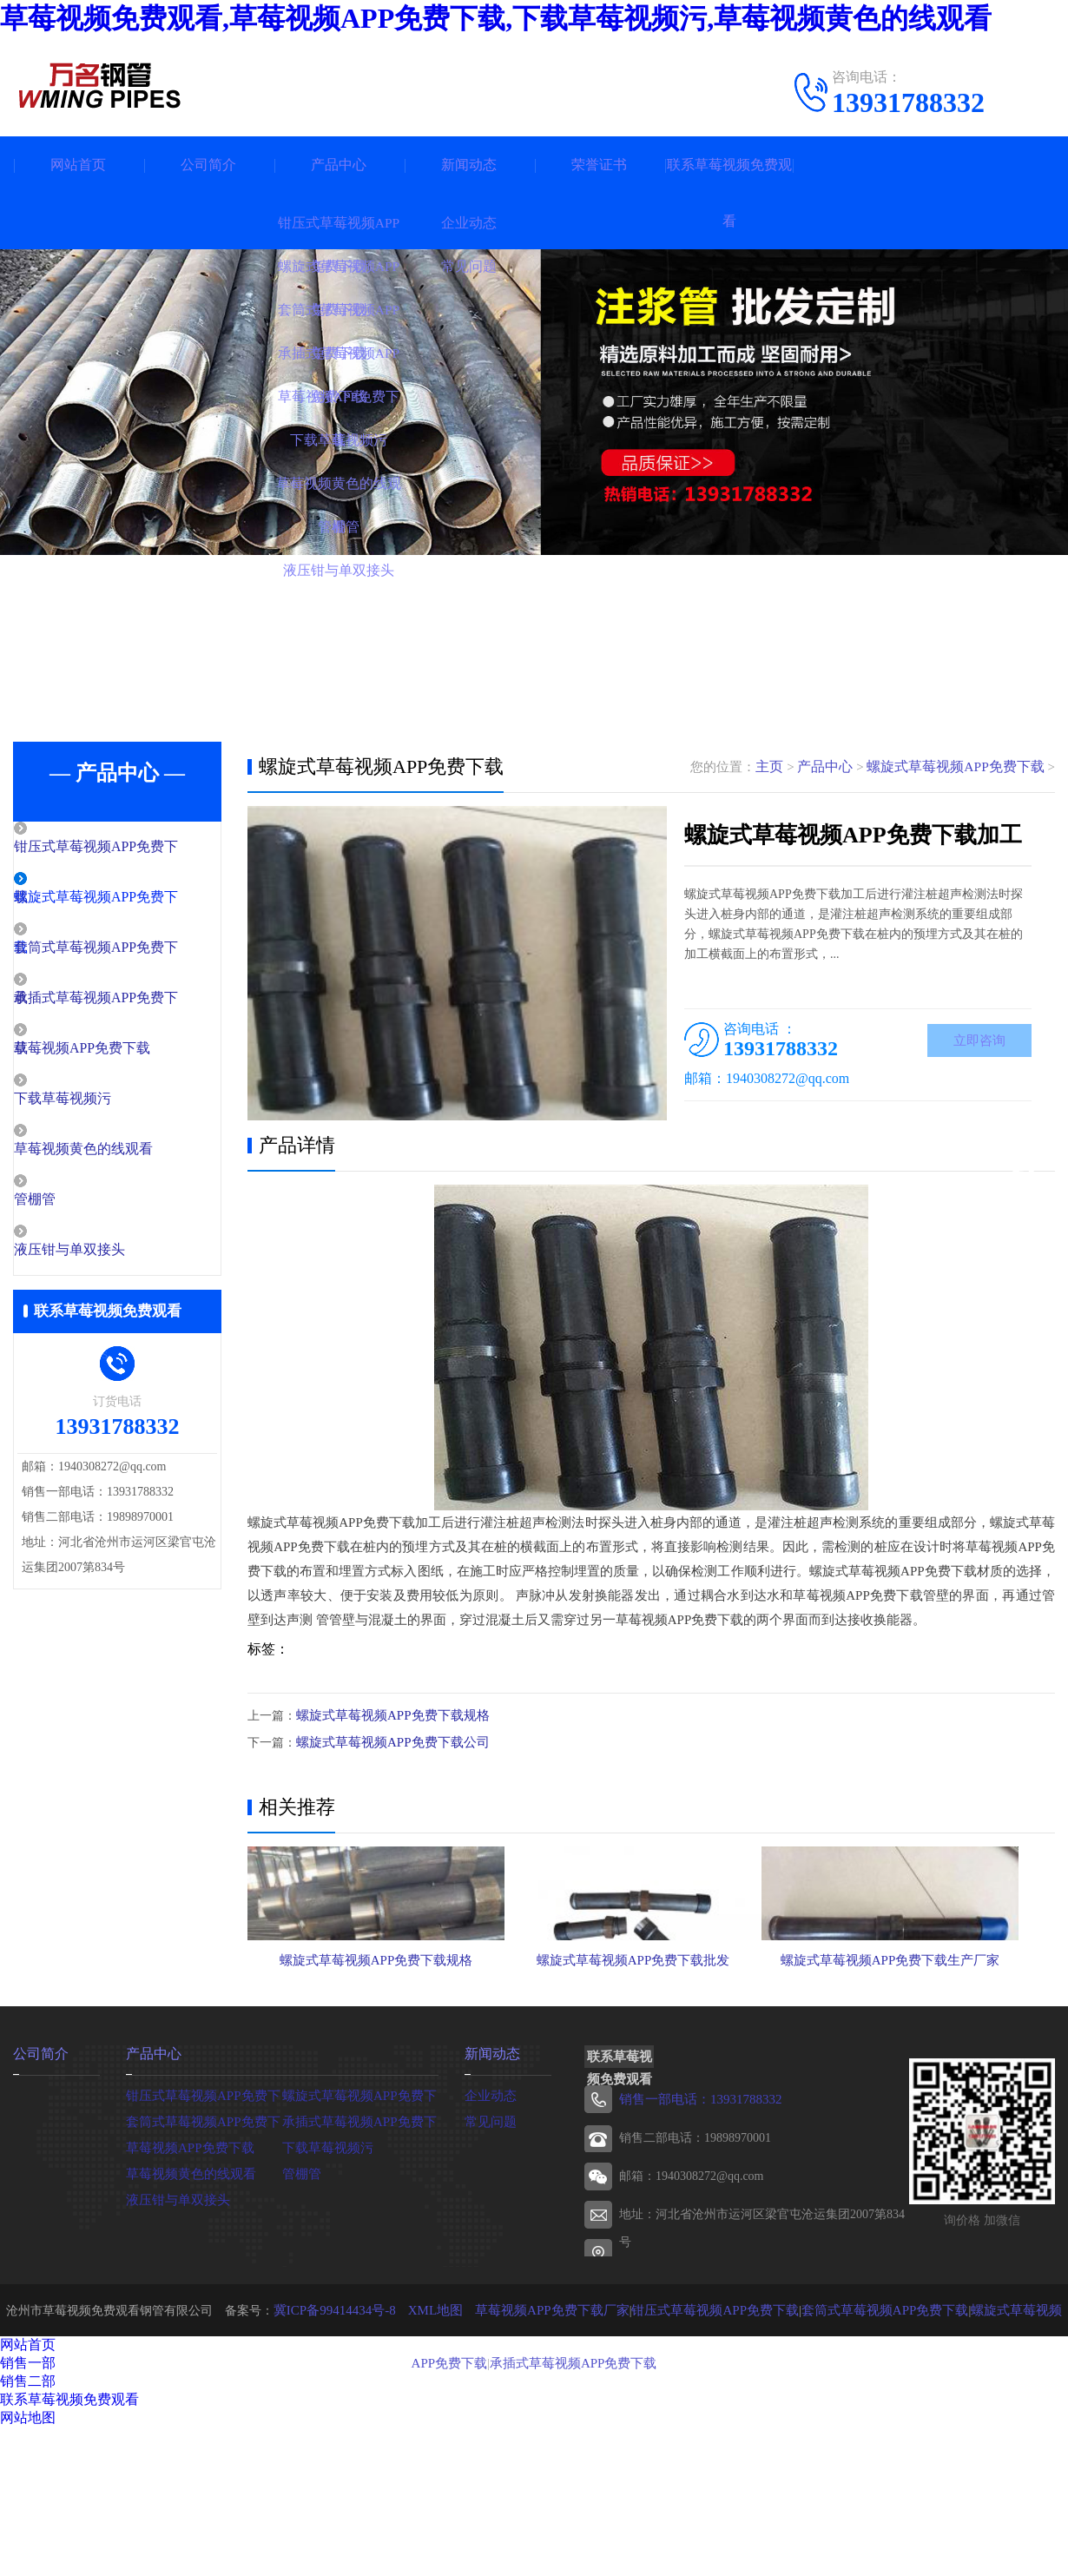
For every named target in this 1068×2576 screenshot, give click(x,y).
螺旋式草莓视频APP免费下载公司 (386, 1740)
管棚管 (73, 1206)
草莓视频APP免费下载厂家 (531, 2420)
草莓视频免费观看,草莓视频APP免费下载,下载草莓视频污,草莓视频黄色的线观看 (496, 18)
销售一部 (28, 2473)
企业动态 (489, 2204)
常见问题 (489, 2230)
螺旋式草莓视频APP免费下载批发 (650, 2057)
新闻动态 (469, 164)
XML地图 (421, 2420)
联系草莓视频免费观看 (729, 192)
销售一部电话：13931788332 (695, 2209)
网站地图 (28, 2527)
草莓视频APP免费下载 (118, 1053)
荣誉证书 (599, 164)
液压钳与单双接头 (106, 1258)
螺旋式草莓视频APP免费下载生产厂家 (924, 2057)
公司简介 (208, 164)
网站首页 (78, 164)
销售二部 (28, 2491)
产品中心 (338, 164)
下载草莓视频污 (99, 1104)
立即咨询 (979, 1042)
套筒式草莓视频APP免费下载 (204, 2230)
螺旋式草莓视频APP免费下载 (961, 767)
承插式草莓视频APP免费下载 (360, 2230)
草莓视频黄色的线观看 (119, 1155)
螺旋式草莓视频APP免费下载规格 (386, 1714)
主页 (784, 767)
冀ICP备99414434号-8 (326, 2420)
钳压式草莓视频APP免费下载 (204, 2204)
